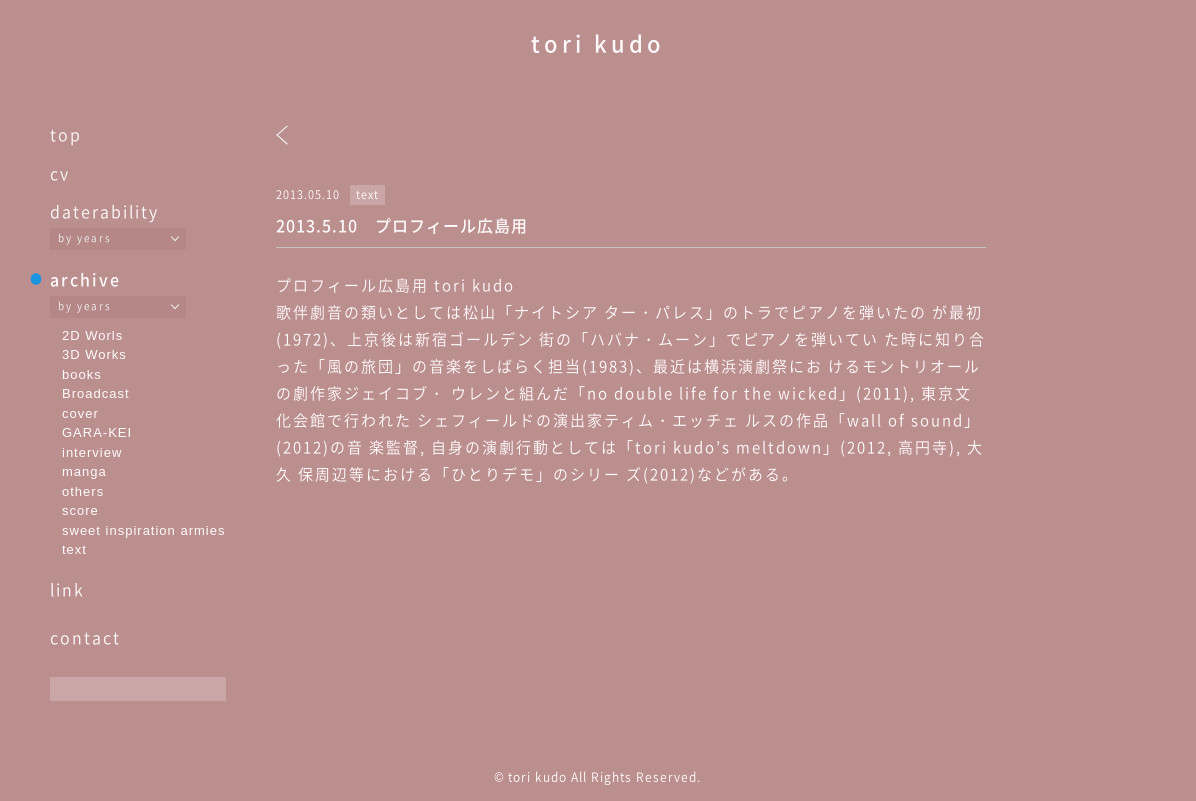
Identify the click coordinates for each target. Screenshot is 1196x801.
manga (84, 471)
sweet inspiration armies (143, 530)
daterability (104, 211)
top (66, 134)
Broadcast (96, 393)
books (82, 374)
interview (92, 452)
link (67, 589)
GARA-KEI (97, 432)
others (83, 491)
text (74, 549)
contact (85, 637)
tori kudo (598, 42)
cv (60, 173)
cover (80, 413)
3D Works (94, 354)
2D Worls (92, 335)
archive (85, 279)
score (80, 510)
